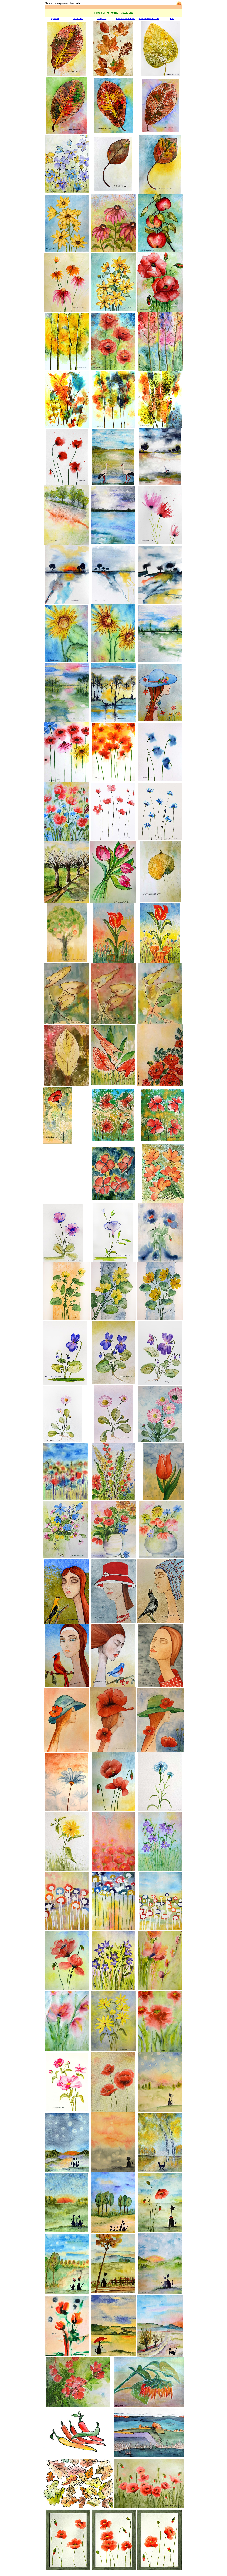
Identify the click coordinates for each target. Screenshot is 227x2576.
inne (172, 18)
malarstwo (78, 18)
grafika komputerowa (148, 18)
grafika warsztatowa (125, 18)
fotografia (101, 18)
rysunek (55, 18)
